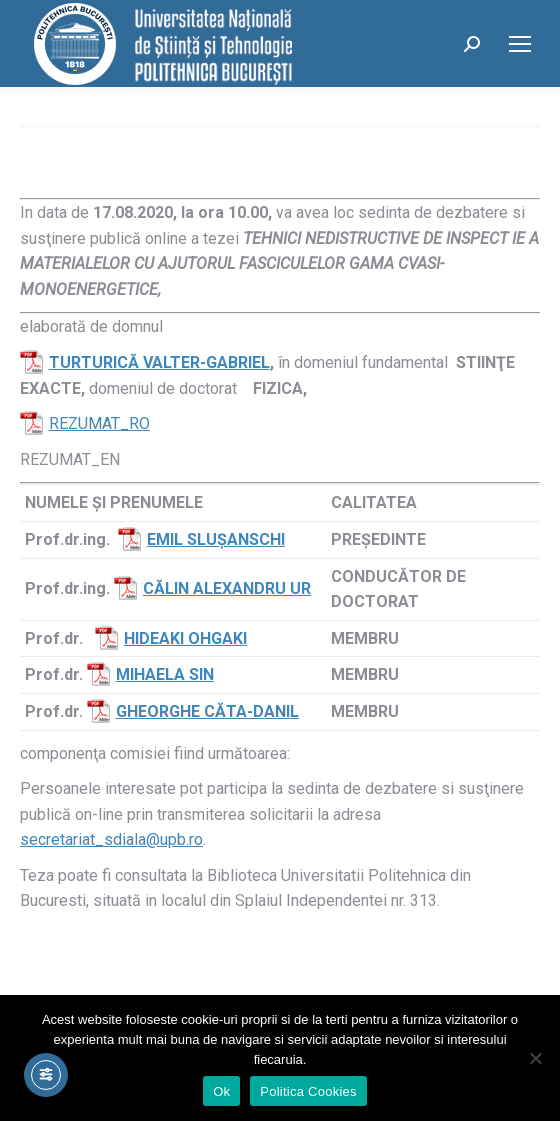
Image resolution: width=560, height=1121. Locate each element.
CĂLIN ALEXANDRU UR (227, 588)
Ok (221, 1091)
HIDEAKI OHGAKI (185, 638)
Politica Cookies (308, 1091)
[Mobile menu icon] (520, 44)
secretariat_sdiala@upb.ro (111, 839)
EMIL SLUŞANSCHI (216, 539)
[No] (535, 1058)
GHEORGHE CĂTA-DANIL (207, 711)
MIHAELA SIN (165, 674)
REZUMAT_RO (99, 423)
